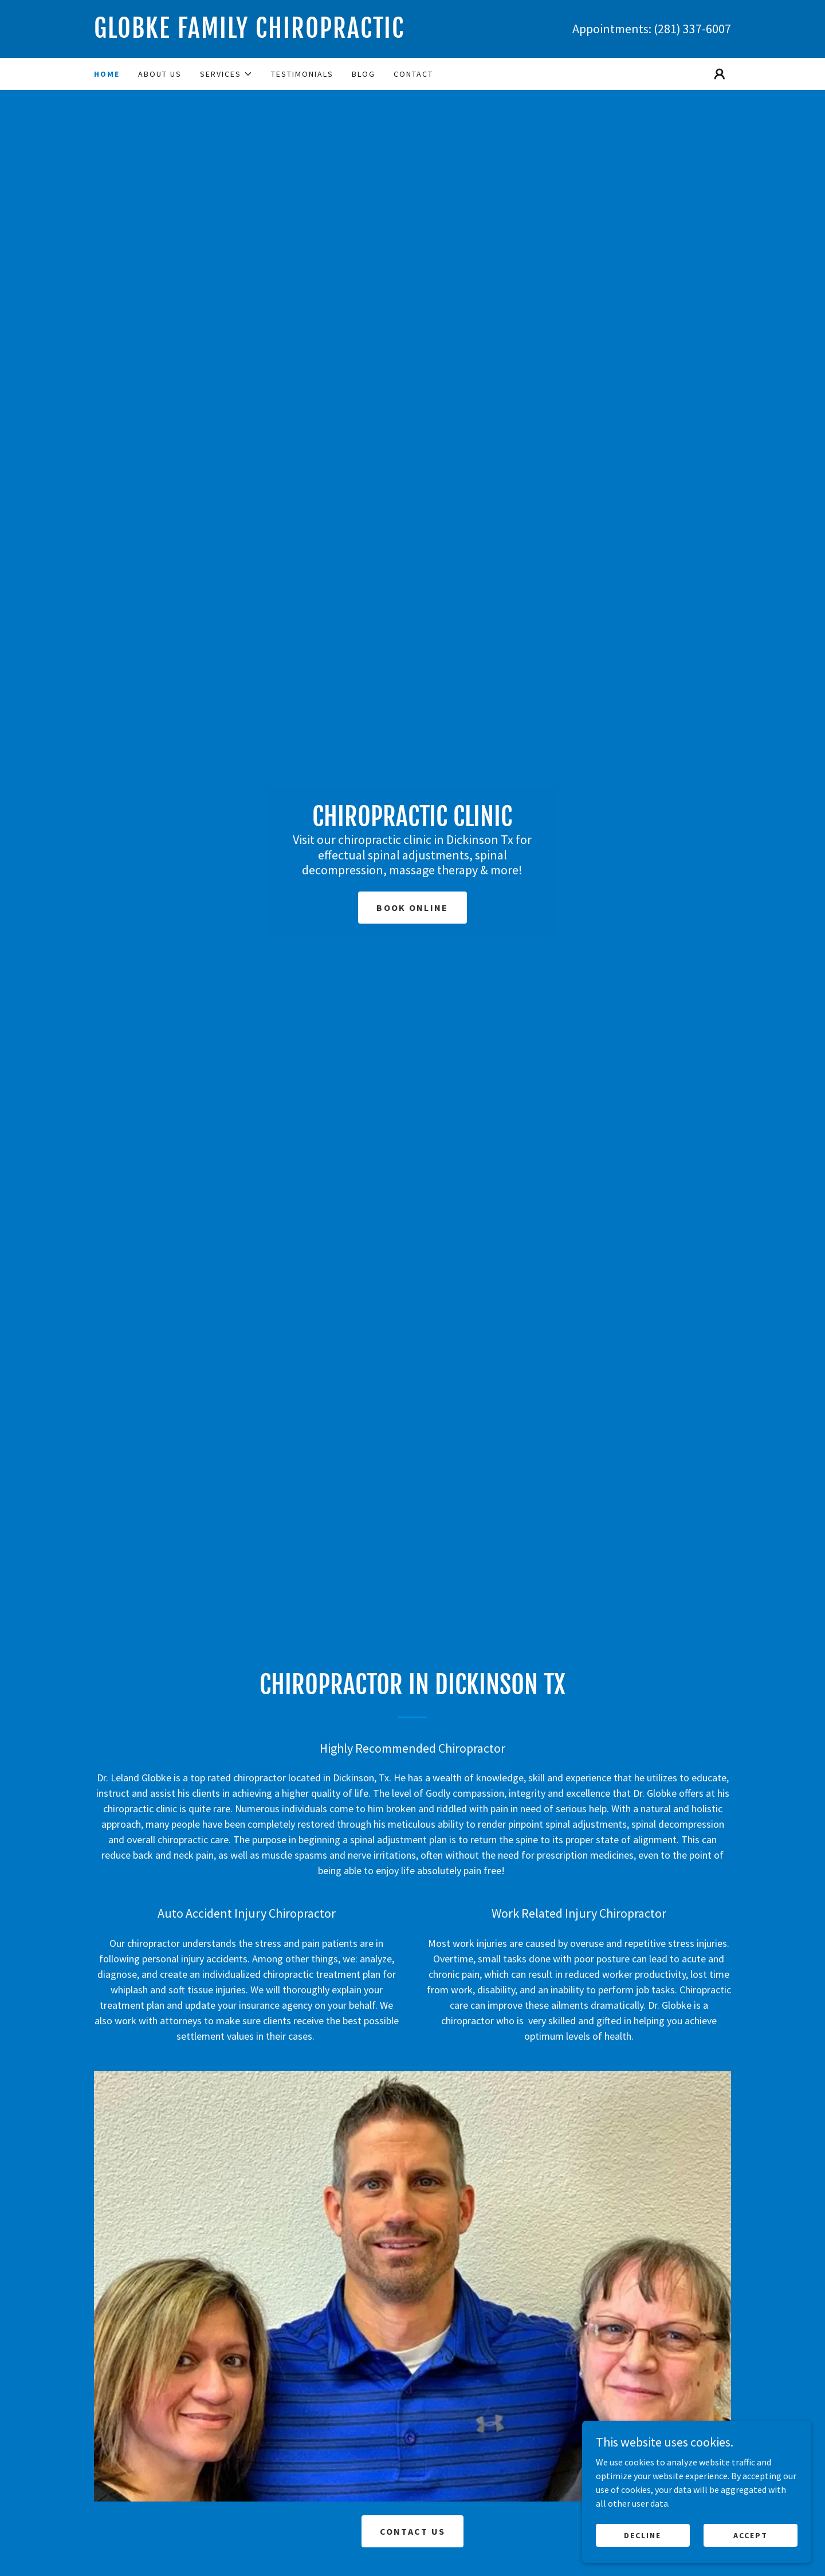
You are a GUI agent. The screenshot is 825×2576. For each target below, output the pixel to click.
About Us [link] (160, 74)
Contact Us (413, 2531)
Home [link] (107, 74)
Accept (750, 2535)
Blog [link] (363, 74)
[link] (253, 34)
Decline (642, 2535)
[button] (226, 74)
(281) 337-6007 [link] (692, 29)
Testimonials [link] (302, 74)
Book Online (412, 907)
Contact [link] (413, 74)
